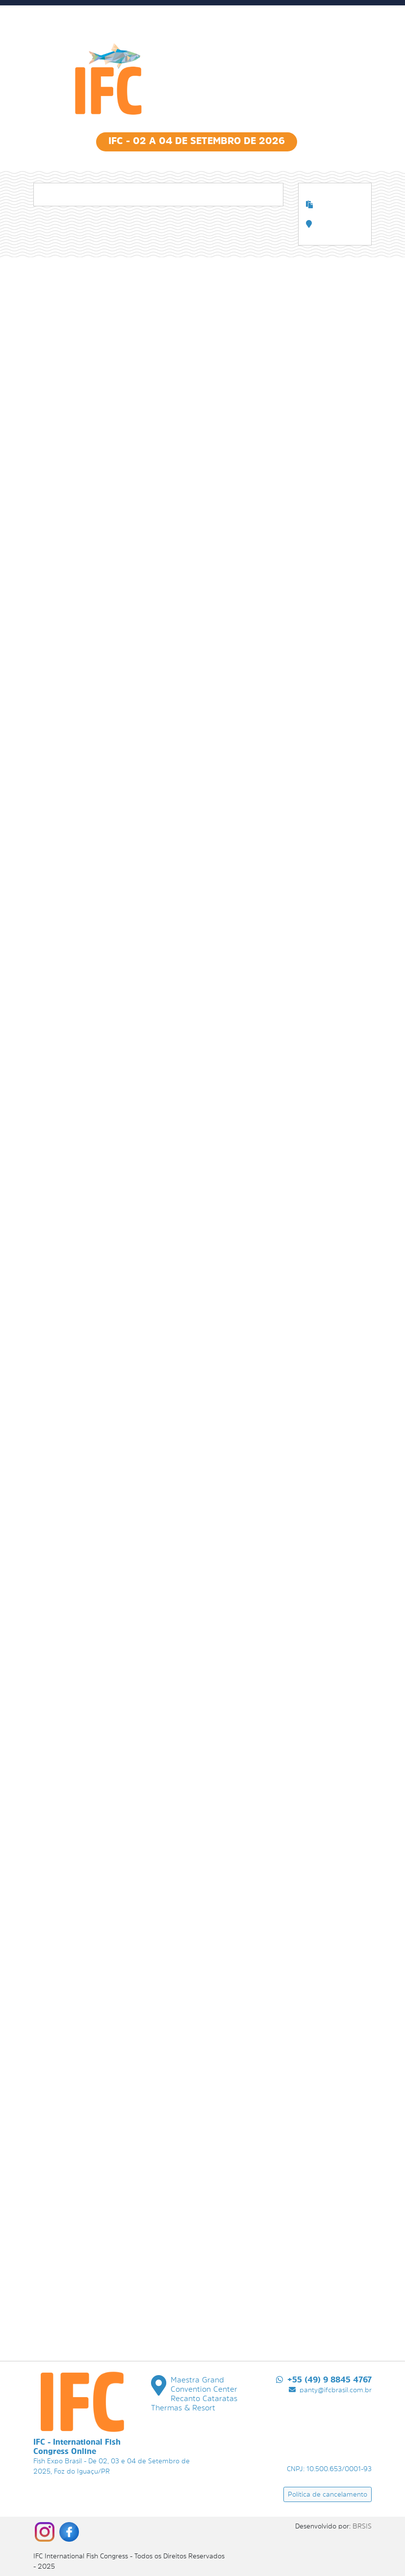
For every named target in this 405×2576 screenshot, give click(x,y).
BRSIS (362, 2526)
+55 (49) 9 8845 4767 (324, 2379)
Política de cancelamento (327, 2494)
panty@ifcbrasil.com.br (330, 2389)
